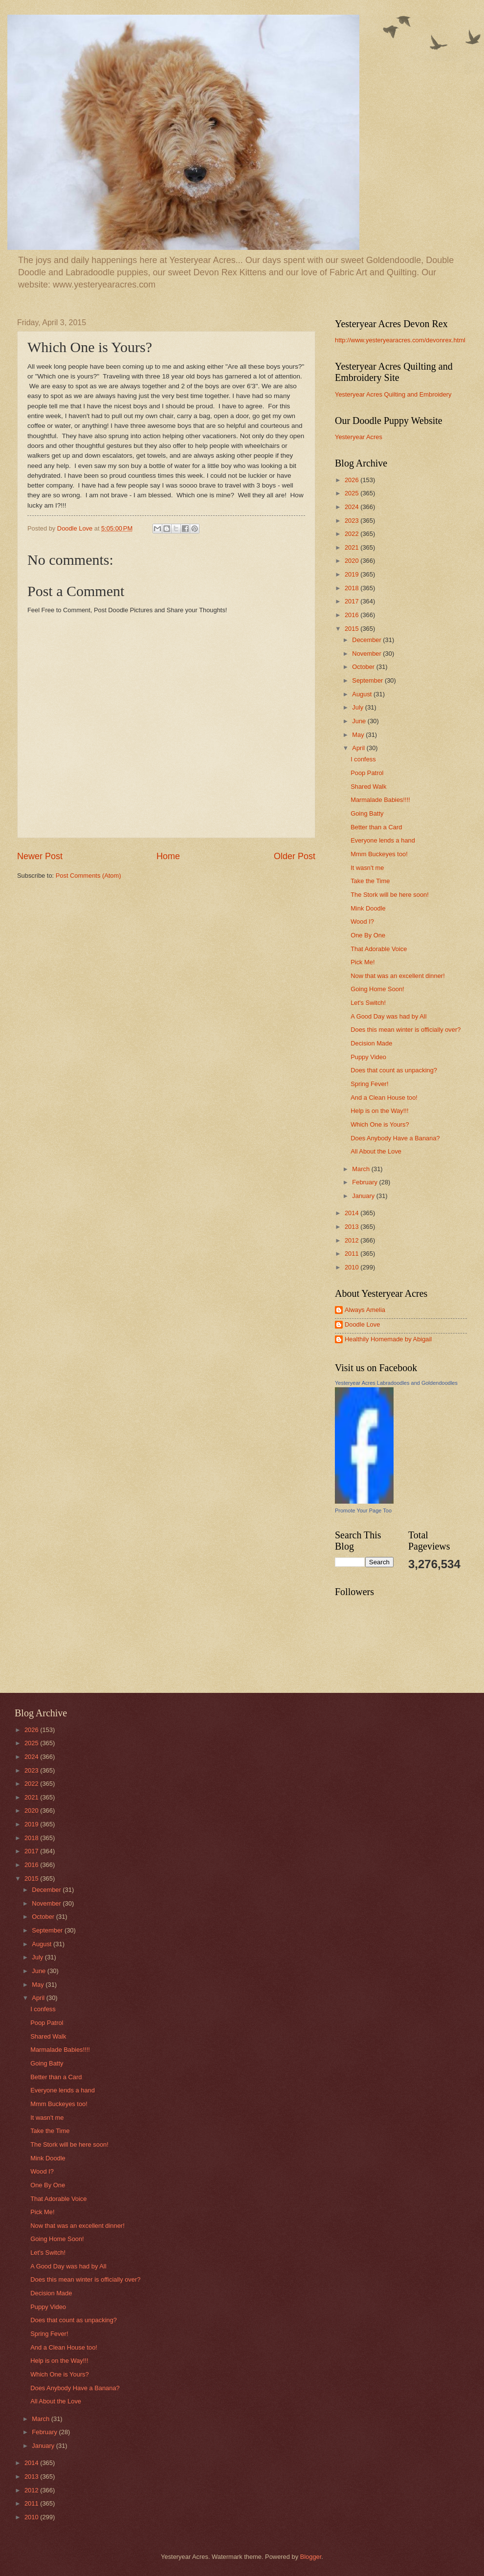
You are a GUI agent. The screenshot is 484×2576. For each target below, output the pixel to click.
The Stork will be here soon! (390, 894)
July (358, 707)
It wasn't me (367, 867)
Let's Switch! (368, 1002)
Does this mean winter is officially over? (406, 1029)
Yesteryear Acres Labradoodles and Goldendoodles (396, 1383)
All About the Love (376, 1151)
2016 (352, 615)
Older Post (294, 856)
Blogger (311, 2556)
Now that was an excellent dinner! (398, 975)
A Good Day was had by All (388, 1016)
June (360, 721)
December (367, 640)
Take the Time (370, 881)
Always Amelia (365, 1309)
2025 (352, 493)
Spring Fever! (369, 1084)
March (361, 1169)
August (363, 694)
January (364, 1195)
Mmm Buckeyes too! (379, 854)
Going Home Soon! (377, 989)
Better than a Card (376, 827)
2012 (352, 1240)
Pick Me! (362, 962)
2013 (352, 1226)
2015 (352, 628)
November (367, 653)
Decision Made (371, 1043)
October (364, 666)
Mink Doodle (368, 908)
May (359, 734)
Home (168, 856)
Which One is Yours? (380, 1124)
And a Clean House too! (384, 1097)
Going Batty (367, 813)
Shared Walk (368, 786)
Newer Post (40, 856)
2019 (352, 574)
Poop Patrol (367, 773)
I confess (363, 759)
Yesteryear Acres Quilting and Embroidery (393, 394)
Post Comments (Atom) (88, 875)
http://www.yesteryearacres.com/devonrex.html (400, 340)
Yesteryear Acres (358, 437)
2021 (352, 547)
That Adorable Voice (379, 949)
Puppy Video (368, 1057)
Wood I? (362, 921)
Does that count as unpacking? (394, 1070)
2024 (352, 507)
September (368, 680)
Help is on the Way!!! (379, 1110)
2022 (352, 533)
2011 (352, 1253)
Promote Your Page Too (363, 1510)
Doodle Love (362, 1324)
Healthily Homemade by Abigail (388, 1339)
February (365, 1182)
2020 (352, 560)
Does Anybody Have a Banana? (395, 1138)
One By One (368, 935)
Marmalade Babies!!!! (380, 799)
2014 (352, 1213)
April (359, 748)
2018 (352, 588)
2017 (352, 601)
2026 (352, 480)
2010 (352, 1267)
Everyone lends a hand (383, 840)
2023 (352, 520)
